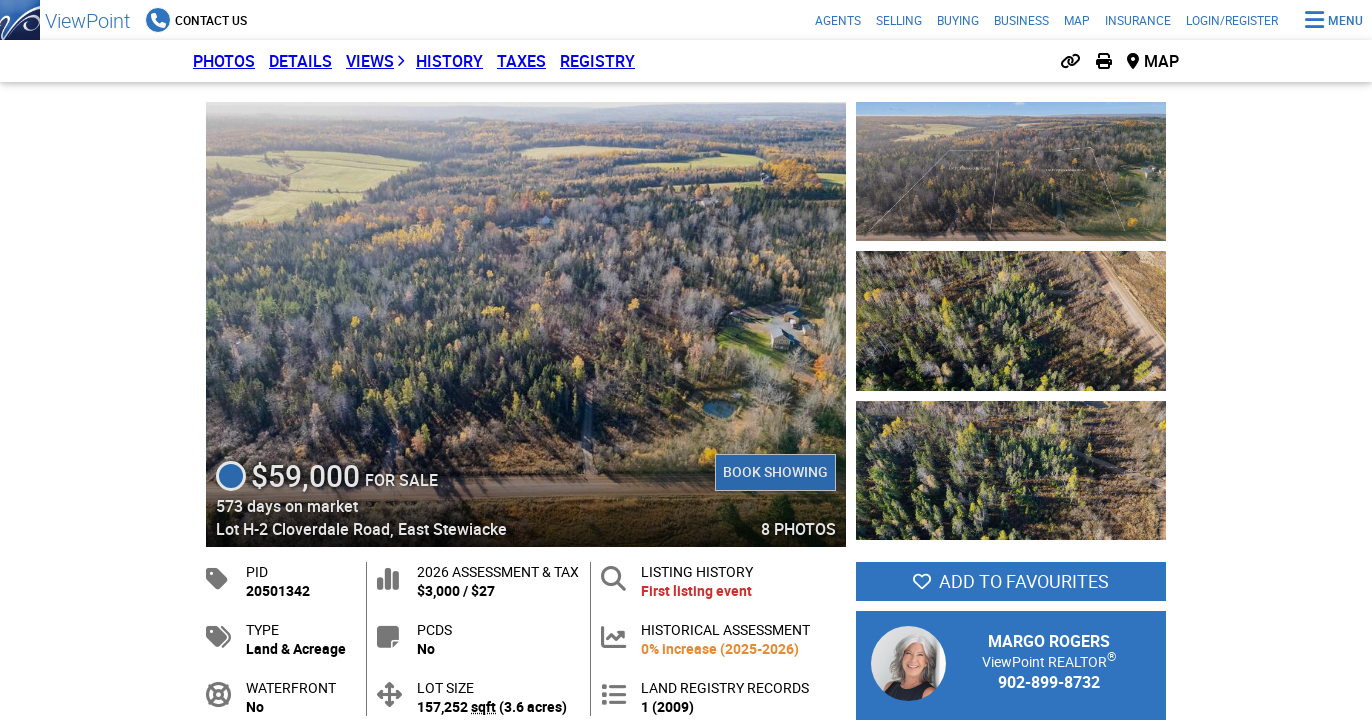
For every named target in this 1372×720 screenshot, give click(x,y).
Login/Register (1232, 20)
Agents (838, 20)
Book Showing (775, 471)
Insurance (1138, 20)
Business (1021, 20)
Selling (899, 20)
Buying (958, 20)
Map (1077, 20)
